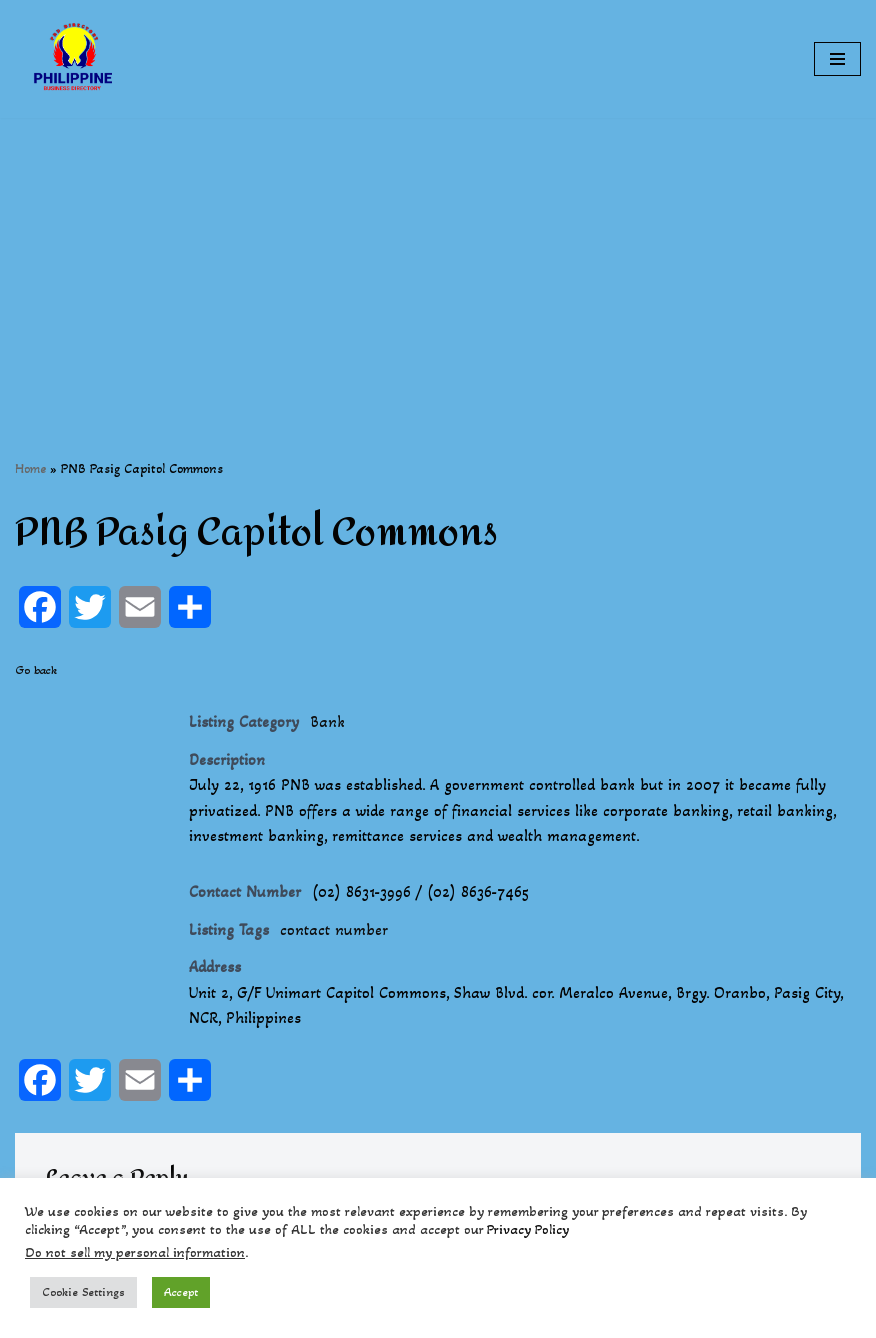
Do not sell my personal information (135, 1252)
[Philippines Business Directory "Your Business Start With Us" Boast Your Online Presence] (75, 59)
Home (30, 468)
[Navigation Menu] (837, 59)
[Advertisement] (438, 258)
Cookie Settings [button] (83, 1292)
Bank (327, 721)
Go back (36, 670)
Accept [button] (181, 1292)
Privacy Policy (528, 1229)
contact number (334, 929)
